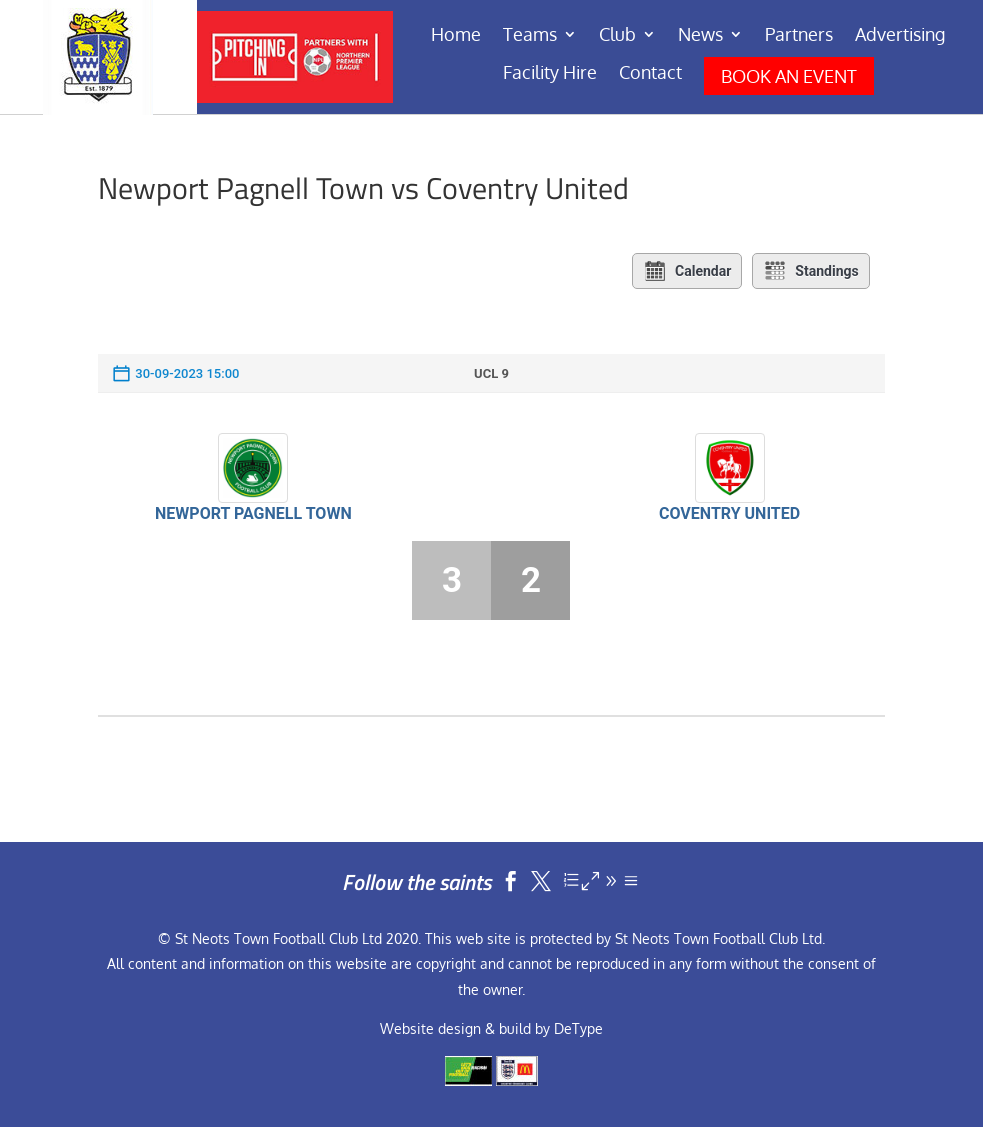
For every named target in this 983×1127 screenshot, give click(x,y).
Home (456, 36)
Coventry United (729, 513)
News (700, 36)
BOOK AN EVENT (789, 76)
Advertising (900, 36)
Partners (799, 36)
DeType (578, 1028)
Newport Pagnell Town (253, 513)
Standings (810, 271)
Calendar (687, 271)
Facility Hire (550, 74)
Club (617, 36)
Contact (650, 74)
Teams (530, 36)
